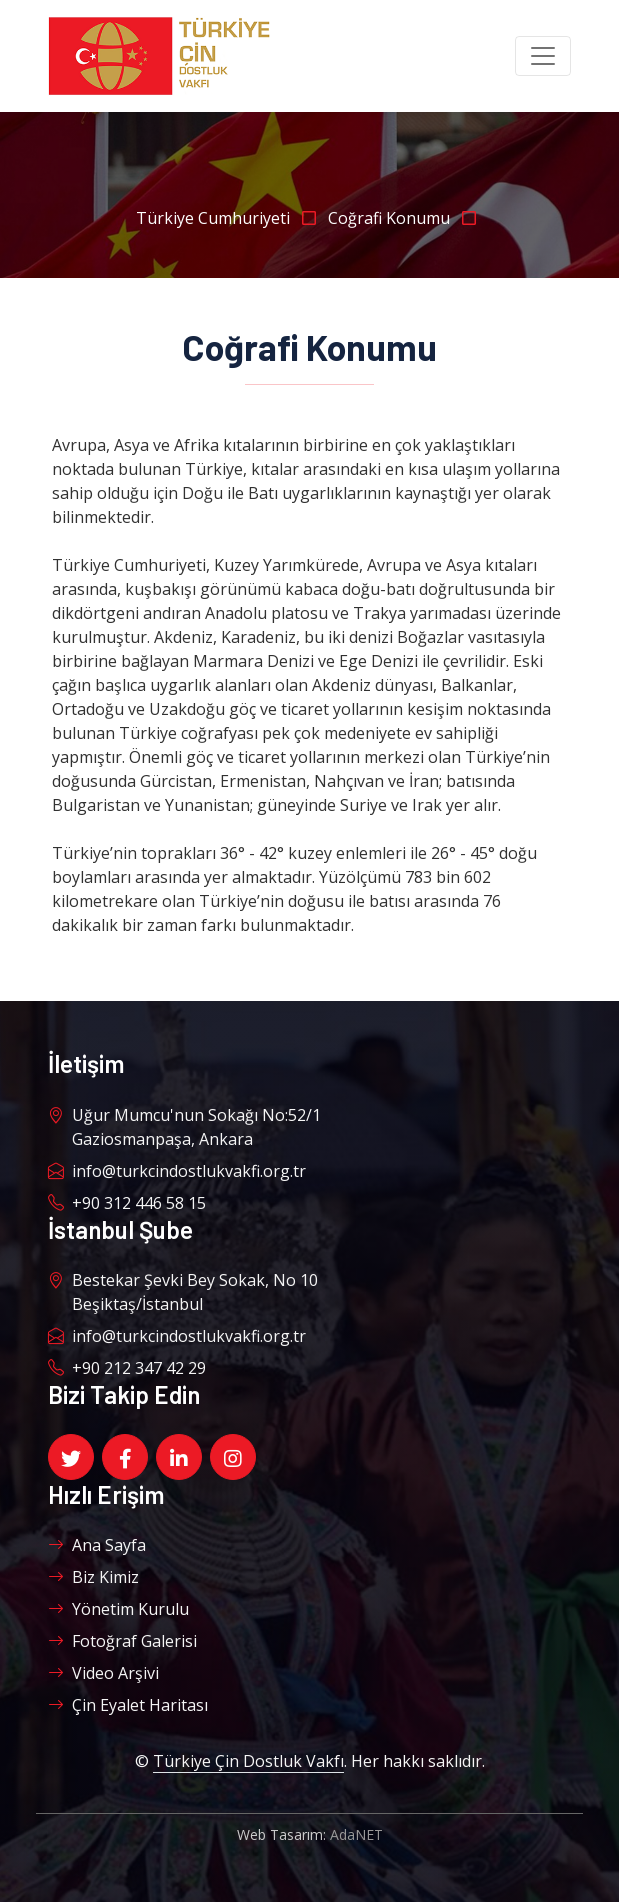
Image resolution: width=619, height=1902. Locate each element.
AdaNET (356, 1834)
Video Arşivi (103, 1673)
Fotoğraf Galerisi (122, 1641)
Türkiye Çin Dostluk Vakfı (248, 1761)
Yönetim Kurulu (118, 1609)
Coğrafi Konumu (406, 218)
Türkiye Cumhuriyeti (232, 218)
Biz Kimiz (93, 1577)
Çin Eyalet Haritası (128, 1705)
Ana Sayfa (97, 1545)
